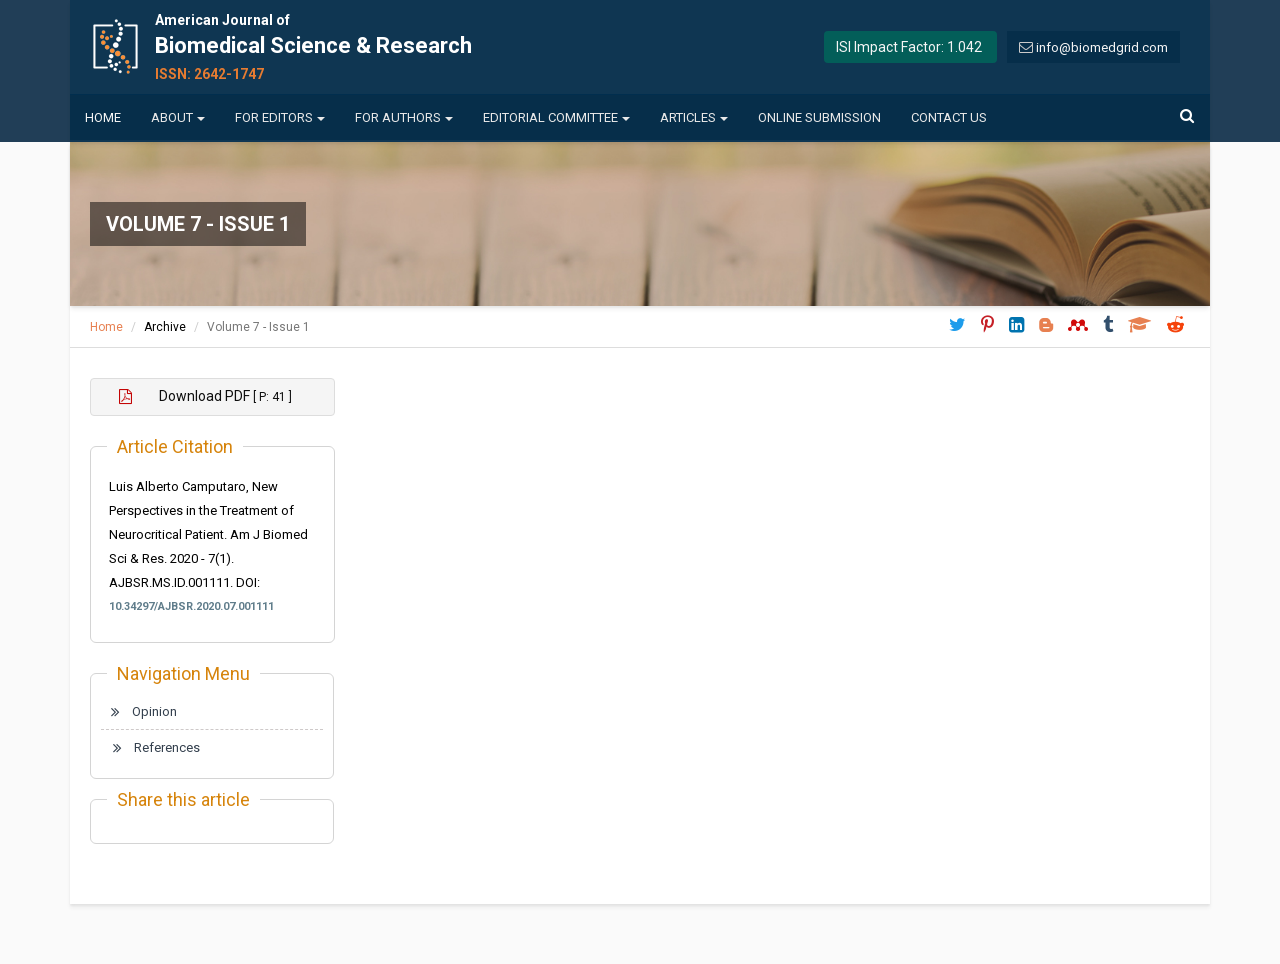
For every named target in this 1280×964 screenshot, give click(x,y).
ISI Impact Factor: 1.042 (909, 47)
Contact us (949, 117)
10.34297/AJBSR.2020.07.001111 (191, 606)
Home (103, 117)
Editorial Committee (556, 117)
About (178, 117)
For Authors (404, 117)
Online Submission (819, 117)
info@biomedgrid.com (1102, 47)
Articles (694, 117)
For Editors (280, 117)
